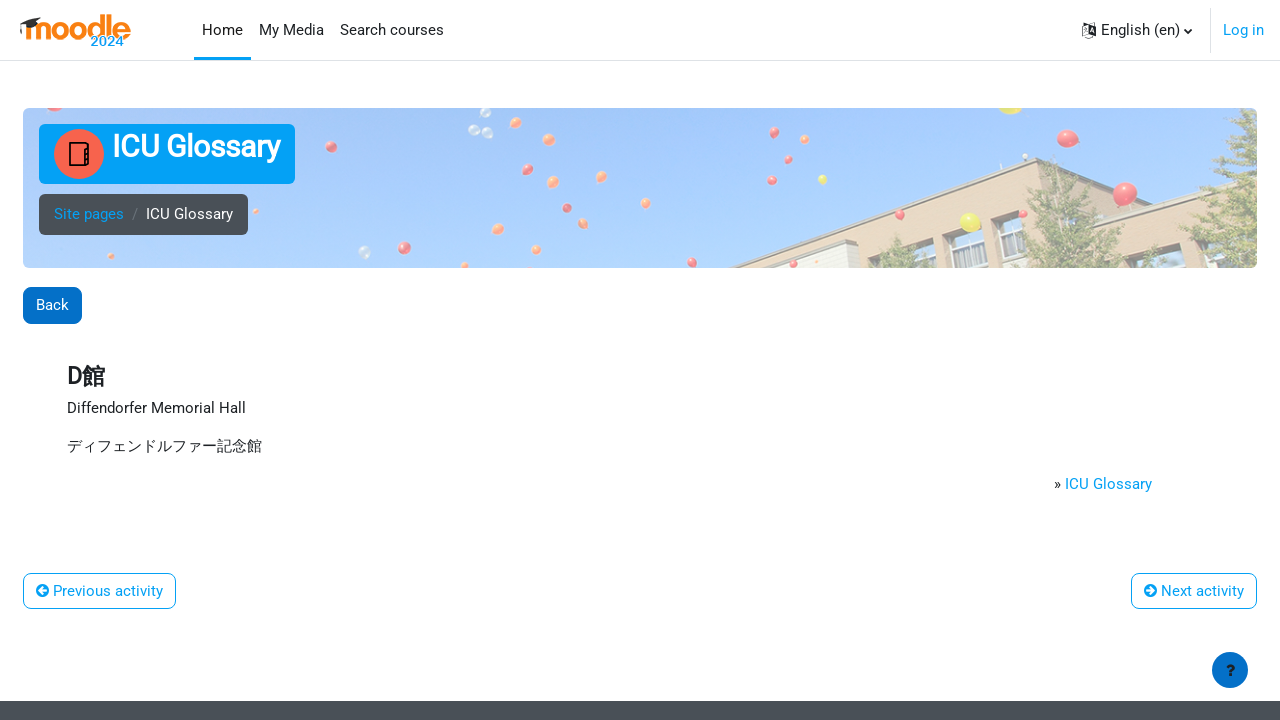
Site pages (89, 215)
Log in (1243, 30)
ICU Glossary (1107, 487)
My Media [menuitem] (291, 30)
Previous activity (99, 594)
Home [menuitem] (222, 30)
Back (52, 305)
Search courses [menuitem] (392, 30)
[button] (1137, 30)
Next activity (1194, 594)
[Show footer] (1230, 670)
